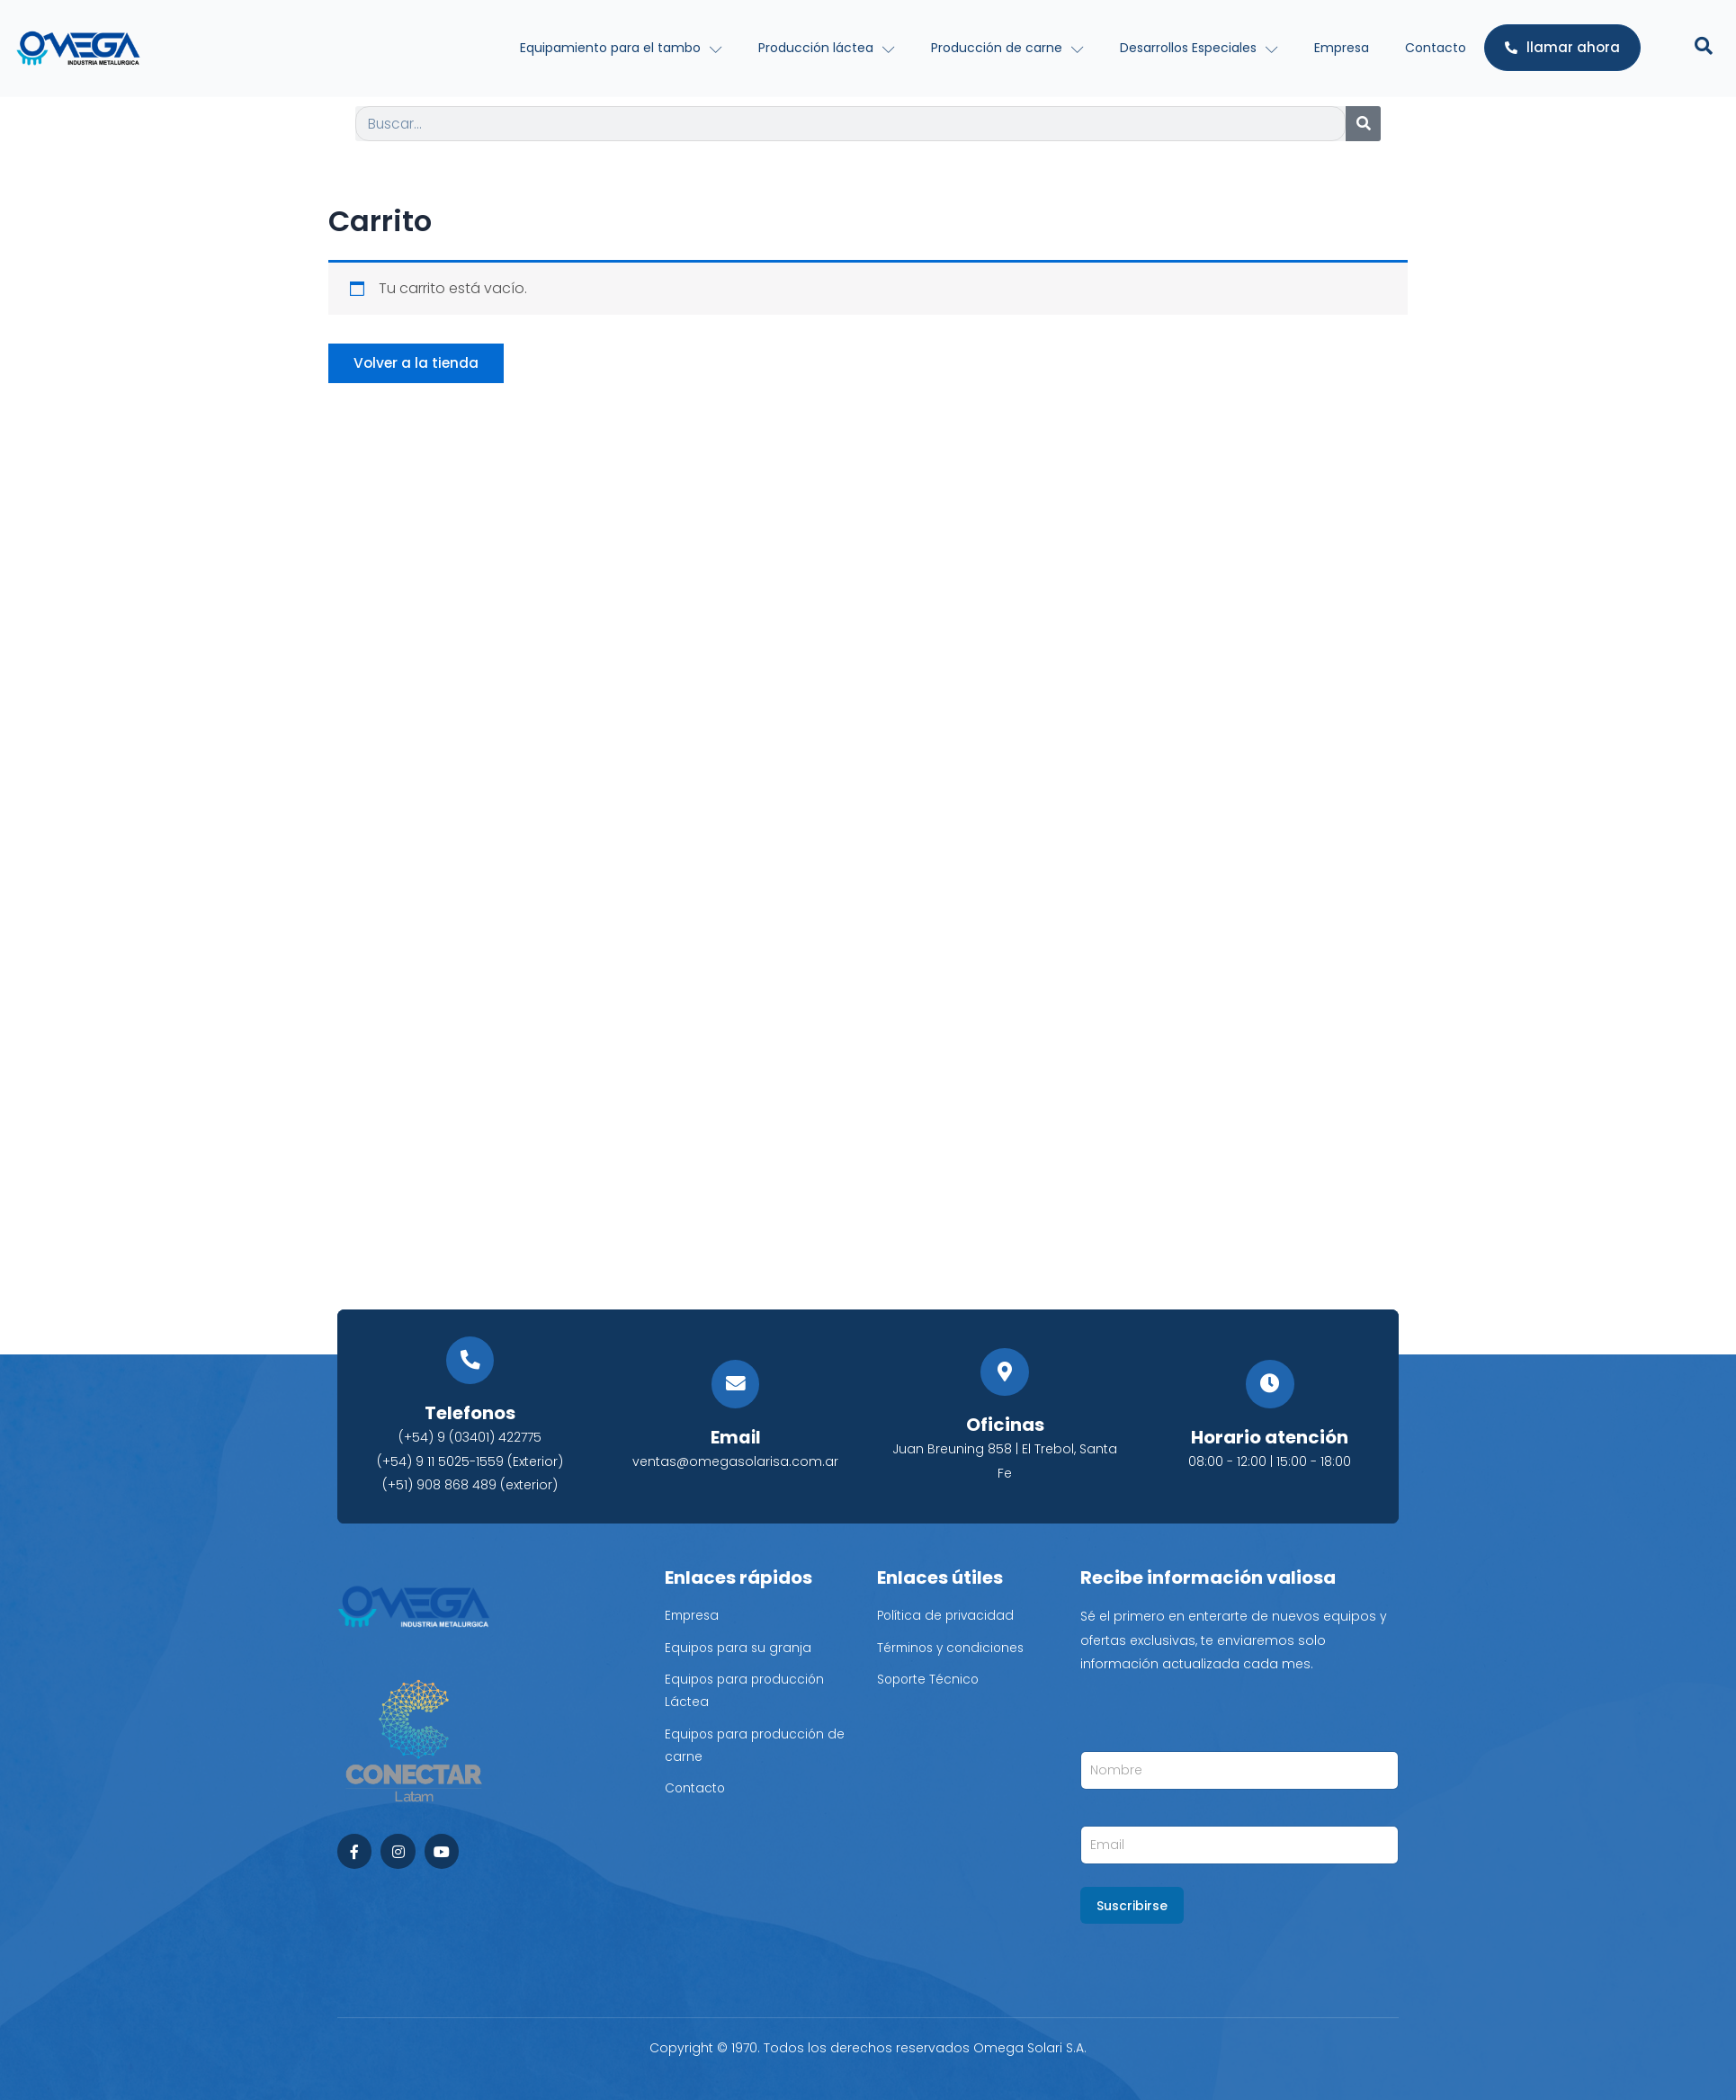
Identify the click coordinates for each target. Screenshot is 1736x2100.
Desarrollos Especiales (1199, 48)
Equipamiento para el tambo (621, 48)
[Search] (1363, 123)
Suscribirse (1132, 1906)
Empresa (1341, 48)
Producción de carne (1007, 48)
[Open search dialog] (1704, 48)
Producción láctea (826, 48)
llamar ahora (1562, 47)
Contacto (1435, 48)
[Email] (735, 1385)
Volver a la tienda (419, 363)
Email (735, 1437)
